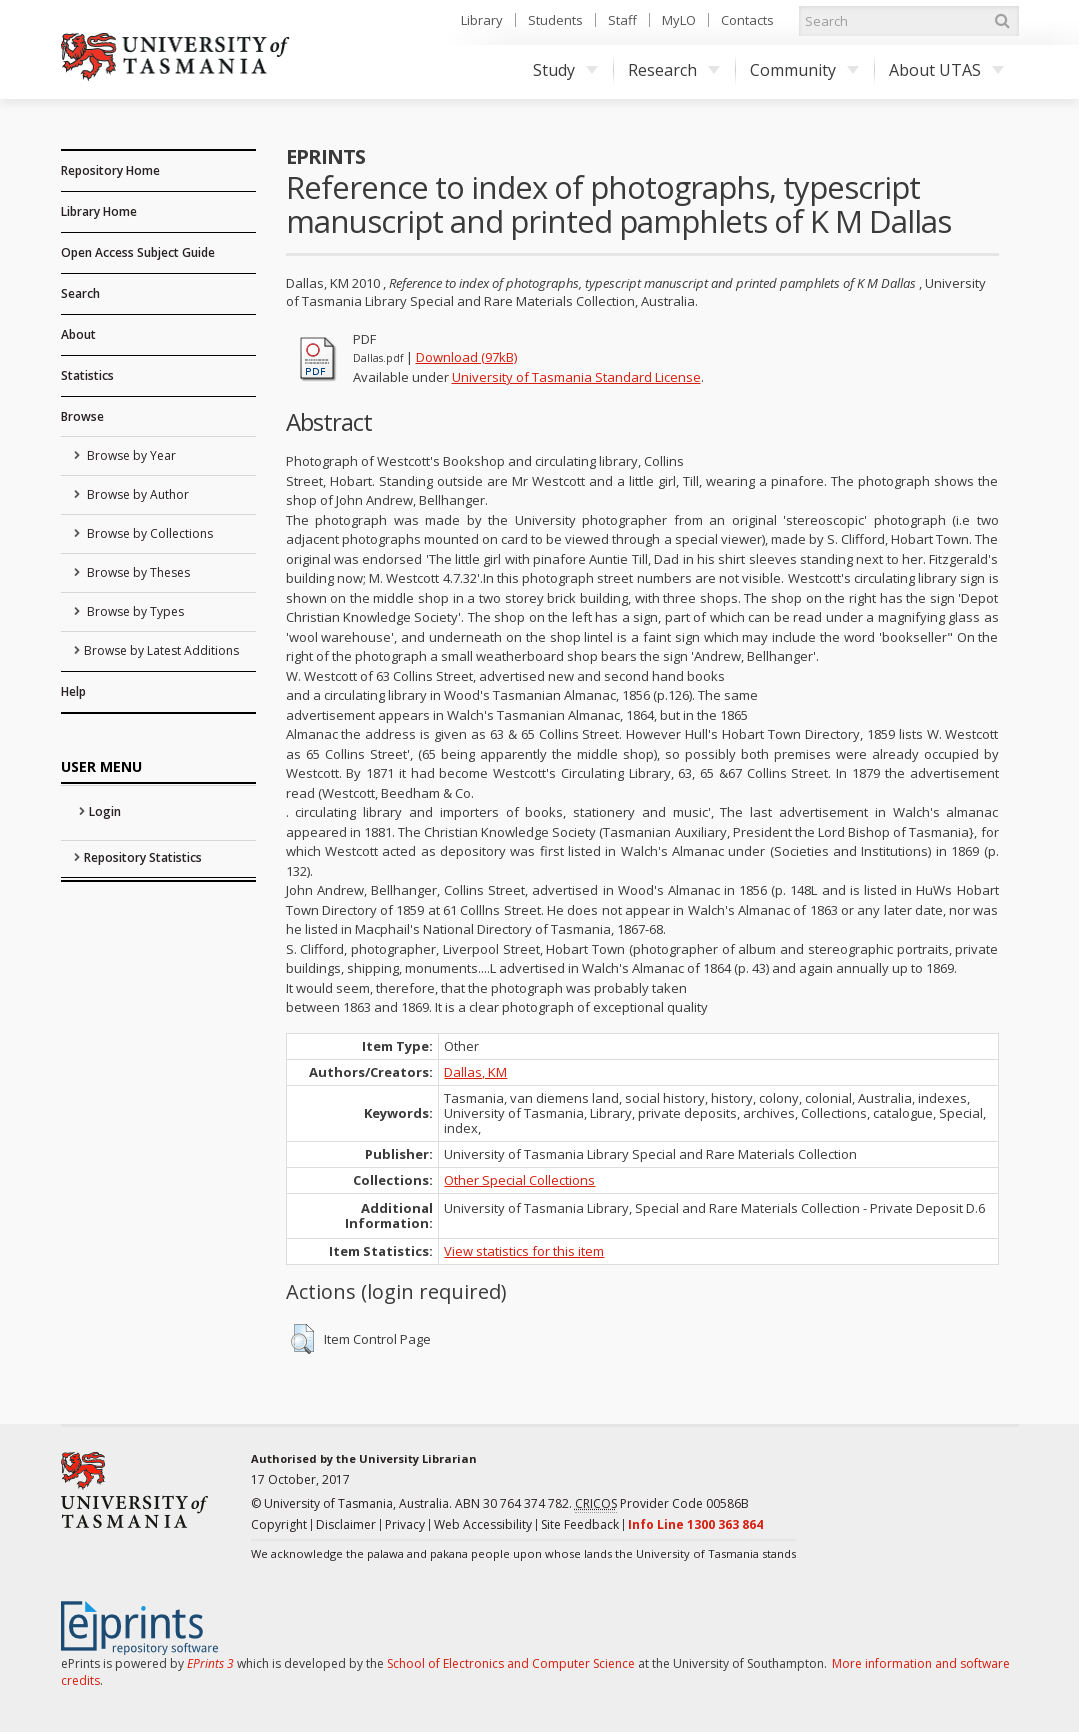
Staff (622, 20)
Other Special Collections (519, 1180)
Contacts (747, 20)
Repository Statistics (143, 857)
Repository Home (110, 170)
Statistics (87, 375)
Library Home (99, 211)
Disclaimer (346, 1524)
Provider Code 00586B (662, 1504)
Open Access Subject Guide (138, 252)
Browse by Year (130, 455)
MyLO (679, 20)
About (78, 334)
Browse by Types (134, 611)
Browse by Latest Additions (161, 650)
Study (565, 70)
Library (482, 20)
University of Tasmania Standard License (576, 377)
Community (804, 70)
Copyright (279, 1524)
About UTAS (946, 70)
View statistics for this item (524, 1251)
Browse (82, 416)
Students (555, 20)
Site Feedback (580, 1524)
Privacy (405, 1524)
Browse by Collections (148, 533)
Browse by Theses (137, 572)
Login (105, 811)
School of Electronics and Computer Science (511, 1663)
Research (674, 70)
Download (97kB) (466, 357)
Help (73, 691)
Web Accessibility (483, 1524)
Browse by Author (136, 494)
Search (80, 293)
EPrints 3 (210, 1663)
